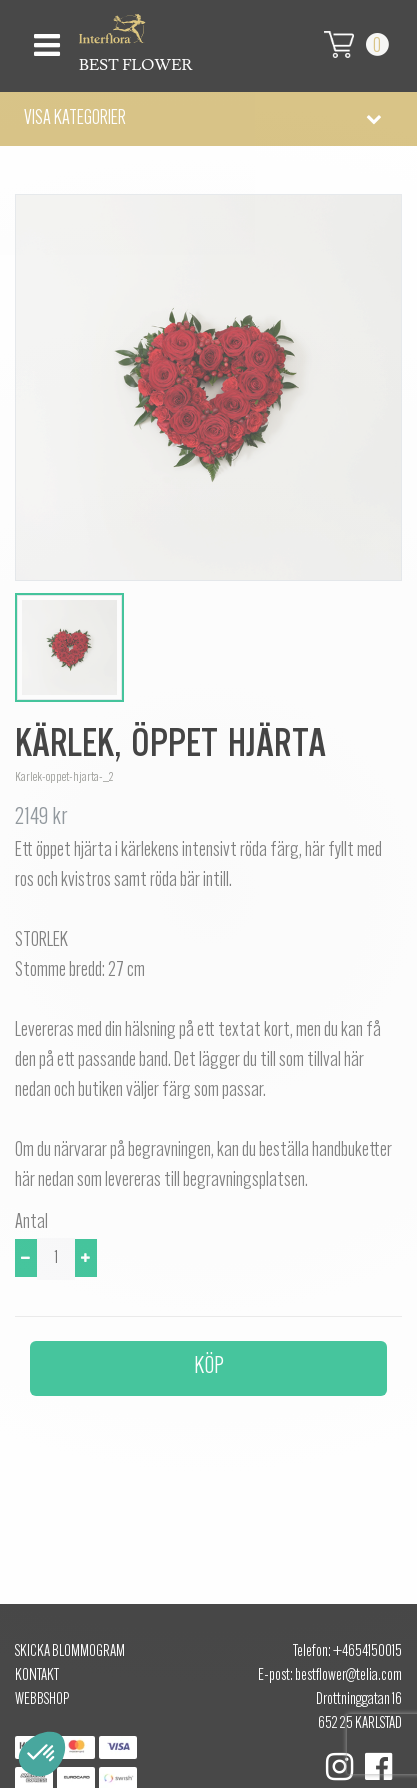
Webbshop (42, 1700)
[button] (208, 119)
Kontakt (37, 1676)
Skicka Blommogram (70, 1652)
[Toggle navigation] (44, 39)
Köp (209, 1367)
